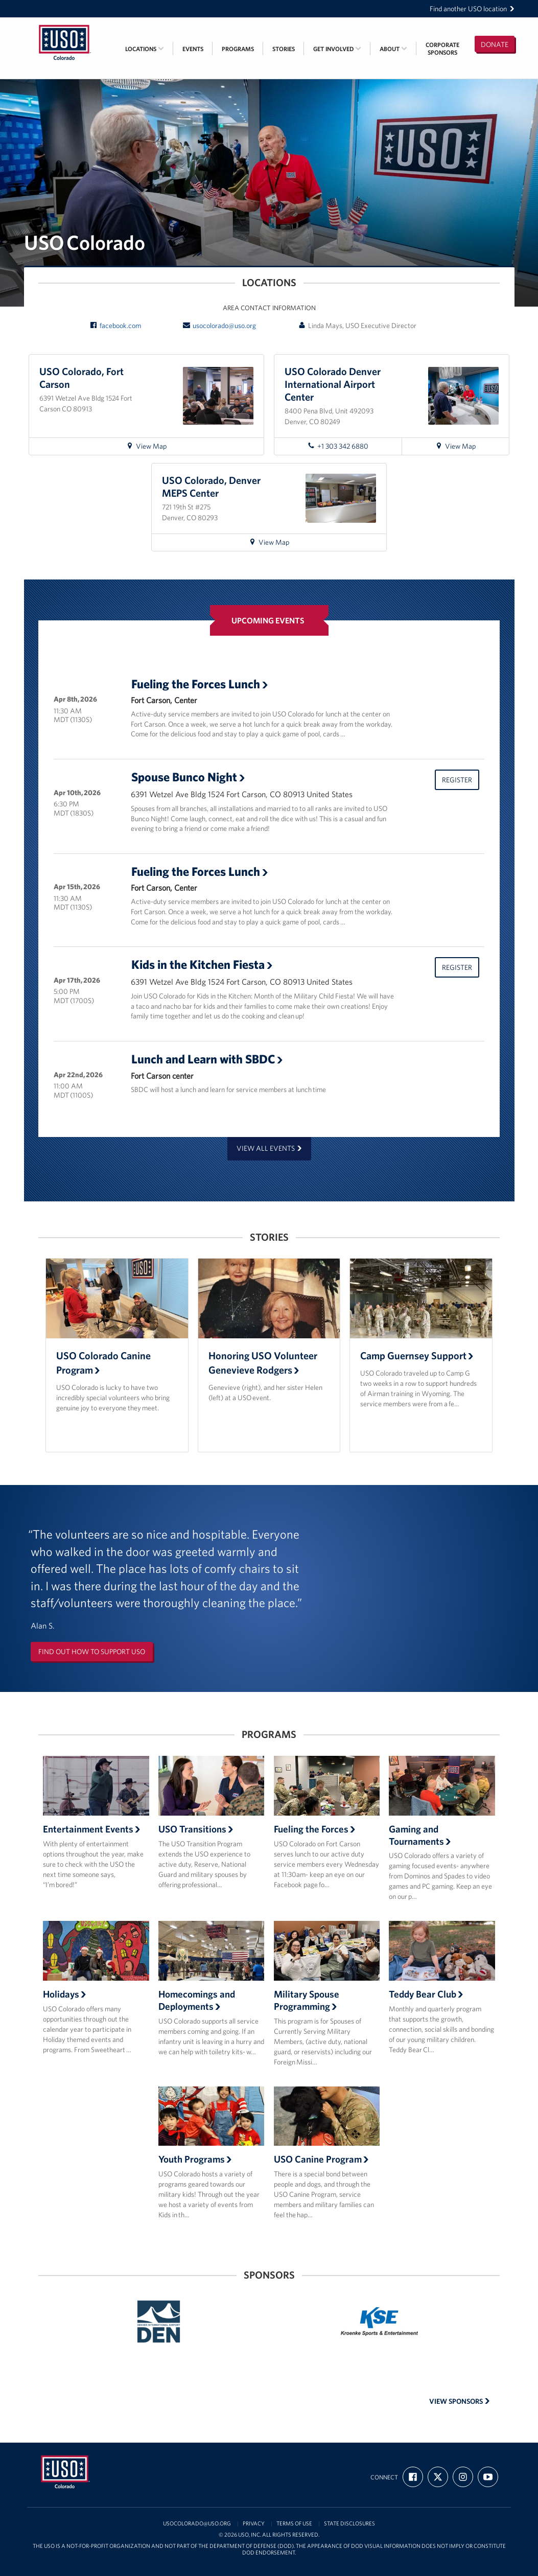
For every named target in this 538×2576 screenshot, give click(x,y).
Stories (283, 49)
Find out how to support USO (91, 1651)
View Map (150, 447)
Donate (494, 44)
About (393, 49)
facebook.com (115, 325)
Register (457, 779)
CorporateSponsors (442, 48)
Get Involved (337, 49)
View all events (269, 1148)
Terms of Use (294, 2523)
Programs (238, 49)
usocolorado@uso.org (219, 325)
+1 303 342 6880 (338, 446)
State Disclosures (349, 2523)
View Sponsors (459, 2401)
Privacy (254, 2523)
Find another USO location (472, 8)
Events (192, 49)
